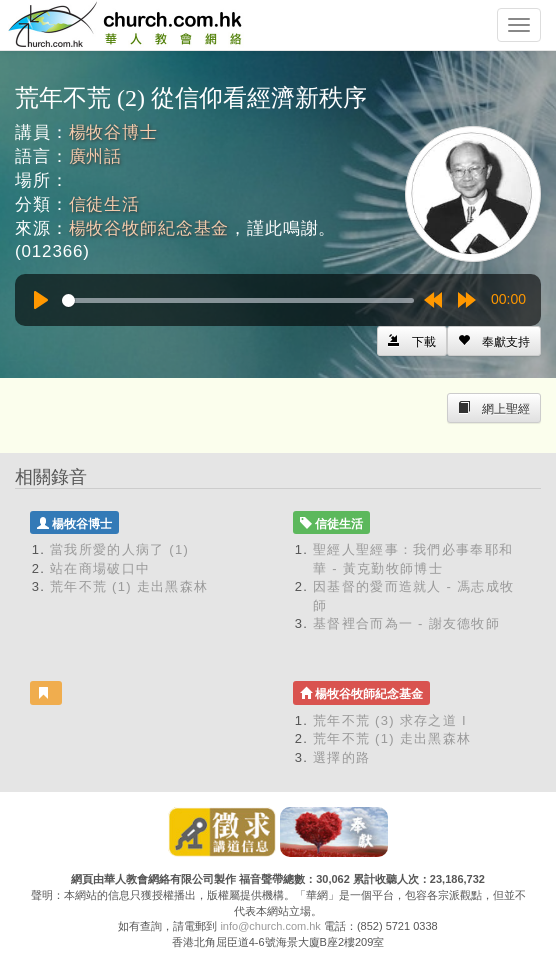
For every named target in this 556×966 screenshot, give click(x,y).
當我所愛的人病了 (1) (119, 549)
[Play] (41, 300)
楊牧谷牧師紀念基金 (149, 228)
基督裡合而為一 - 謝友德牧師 (406, 623)
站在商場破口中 (100, 568)
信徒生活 (104, 204)
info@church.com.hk (270, 926)
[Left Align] (494, 341)
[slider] (238, 300)
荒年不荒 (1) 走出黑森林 (129, 586)
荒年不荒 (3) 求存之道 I (390, 720)
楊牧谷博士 (113, 132)
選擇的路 (341, 757)
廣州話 (96, 156)
